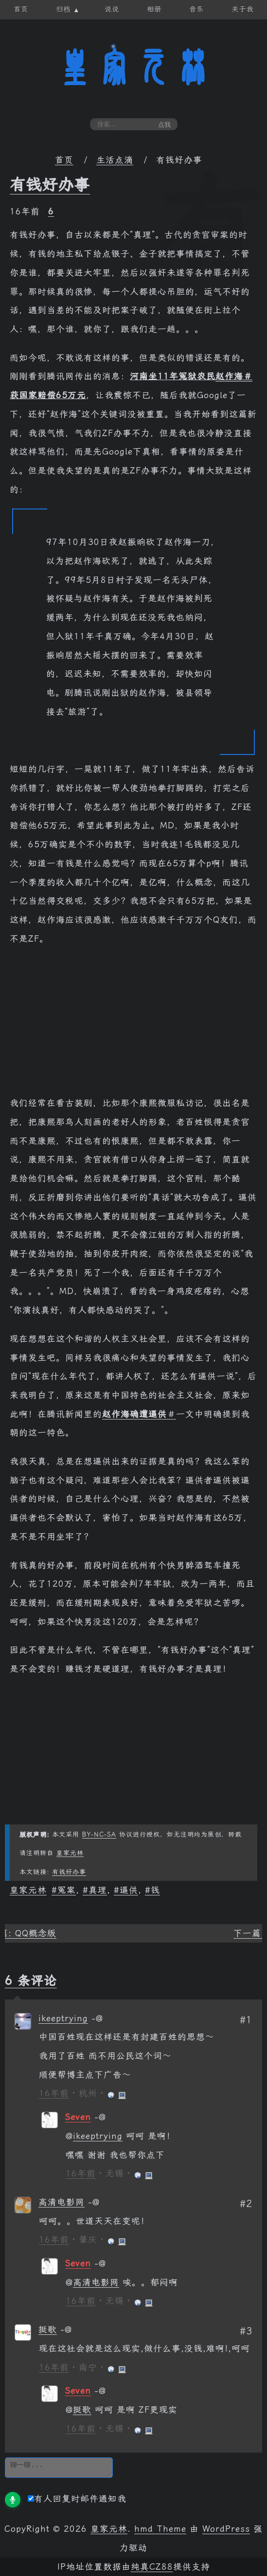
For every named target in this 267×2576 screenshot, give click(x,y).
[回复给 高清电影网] (94, 2202)
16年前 (54, 2093)
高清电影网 (61, 2202)
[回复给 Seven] (100, 2117)
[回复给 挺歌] (66, 2329)
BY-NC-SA (99, 1834)
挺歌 (47, 2329)
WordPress (226, 2529)
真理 (98, 1890)
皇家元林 (134, 67)
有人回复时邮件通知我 (77, 2499)
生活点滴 (114, 160)
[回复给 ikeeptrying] (97, 2018)
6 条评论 (31, 1980)
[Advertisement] (133, 1026)
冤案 (66, 1890)
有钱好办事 (50, 184)
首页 (64, 160)
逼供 (129, 1890)
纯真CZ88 (152, 2567)
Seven (78, 2117)
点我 (164, 124)
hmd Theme (160, 2529)
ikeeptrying (63, 2018)
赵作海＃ (233, 376)
